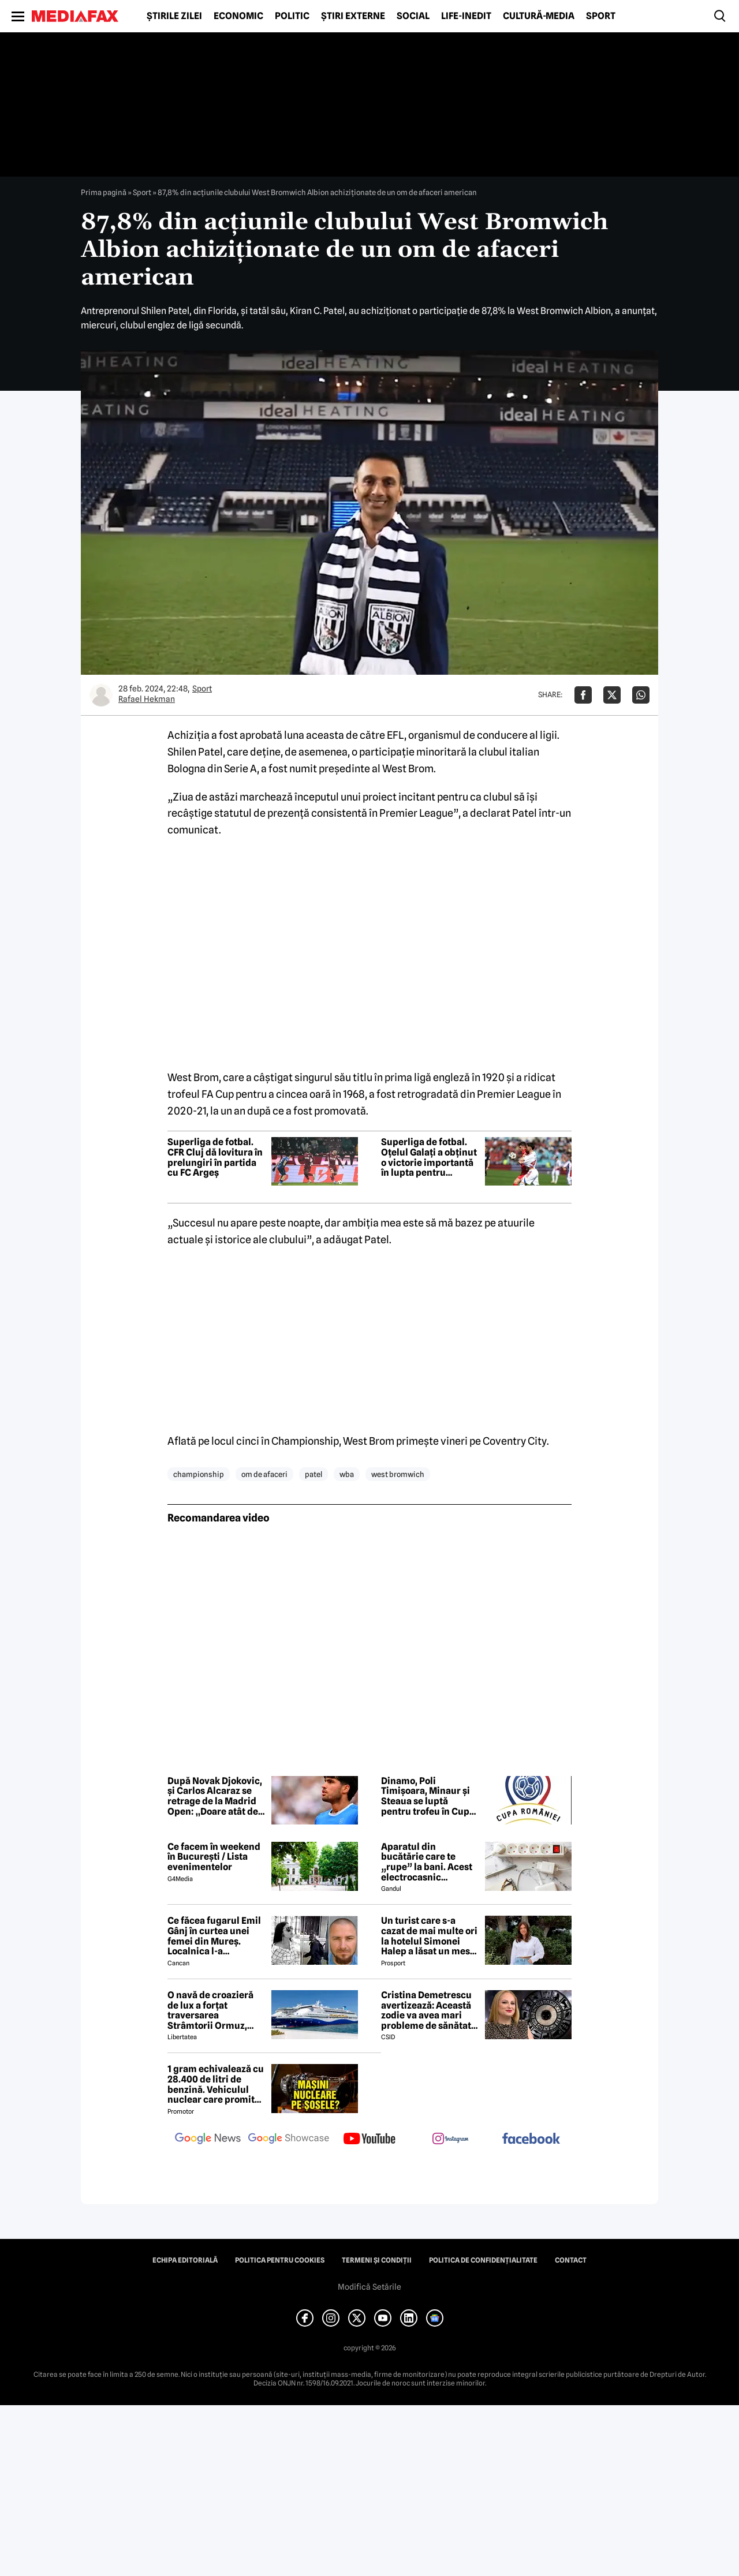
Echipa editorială (185, 2260)
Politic (292, 16)
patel (313, 1474)
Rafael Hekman (146, 699)
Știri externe (353, 16)
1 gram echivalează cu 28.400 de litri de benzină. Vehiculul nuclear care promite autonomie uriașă (215, 2084)
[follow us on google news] (207, 2140)
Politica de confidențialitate (483, 2260)
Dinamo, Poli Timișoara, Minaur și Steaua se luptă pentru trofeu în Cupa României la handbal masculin (428, 1796)
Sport (600, 16)
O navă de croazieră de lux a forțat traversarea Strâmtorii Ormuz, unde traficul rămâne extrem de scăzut (213, 2010)
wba (346, 1474)
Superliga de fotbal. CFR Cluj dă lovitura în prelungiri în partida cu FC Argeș (215, 1157)
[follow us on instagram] (450, 2140)
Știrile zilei (174, 16)
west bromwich (397, 1474)
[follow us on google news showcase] (288, 2140)
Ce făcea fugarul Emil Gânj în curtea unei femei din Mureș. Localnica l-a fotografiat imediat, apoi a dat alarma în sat (214, 1936)
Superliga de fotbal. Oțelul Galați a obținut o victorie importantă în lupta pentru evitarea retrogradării (429, 1157)
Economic (238, 16)
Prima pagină (103, 192)
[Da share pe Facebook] (583, 695)
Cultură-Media (538, 16)
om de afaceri (264, 1474)
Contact (571, 2260)
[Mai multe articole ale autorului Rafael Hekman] (101, 694)
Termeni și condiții (377, 2260)
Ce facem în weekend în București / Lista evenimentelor (213, 1857)
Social (413, 16)
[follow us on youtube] (369, 2140)
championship (198, 1474)
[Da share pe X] (612, 695)
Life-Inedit (466, 16)
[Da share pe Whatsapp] (641, 695)
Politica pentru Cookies (279, 2260)
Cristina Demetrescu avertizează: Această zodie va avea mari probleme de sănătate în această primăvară (428, 2010)
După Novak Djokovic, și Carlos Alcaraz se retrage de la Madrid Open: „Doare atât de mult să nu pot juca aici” (214, 1796)
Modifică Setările (369, 2286)
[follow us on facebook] (531, 2139)
